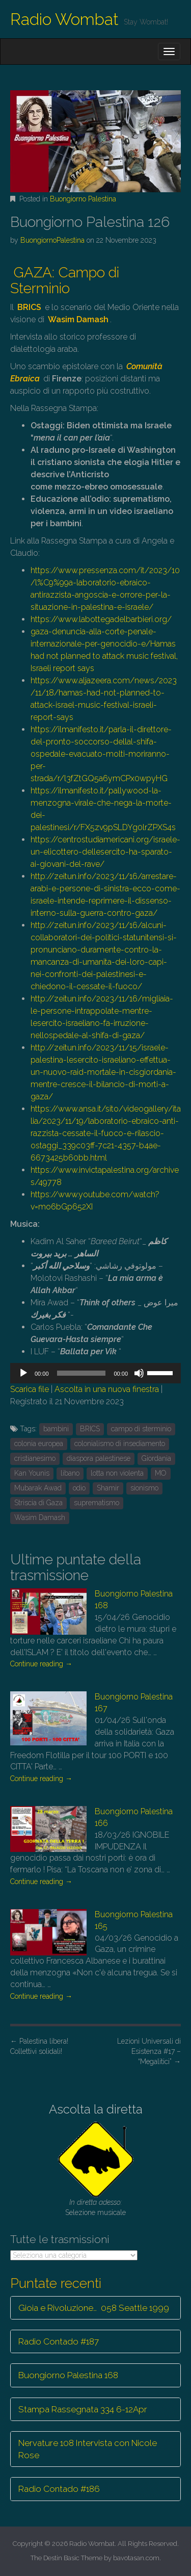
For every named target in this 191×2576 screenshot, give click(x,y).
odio (79, 1488)
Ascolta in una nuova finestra (106, 1389)
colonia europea (38, 1443)
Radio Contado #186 (59, 2489)
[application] (95, 1373)
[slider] (81, 1373)
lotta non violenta (117, 1473)
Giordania (156, 1458)
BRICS (90, 1429)
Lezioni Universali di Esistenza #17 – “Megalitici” (149, 2051)
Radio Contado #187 (58, 2341)
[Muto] (139, 1373)
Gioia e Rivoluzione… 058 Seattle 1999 (93, 2308)
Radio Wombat (64, 19)
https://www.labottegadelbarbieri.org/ (101, 619)
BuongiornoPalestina (52, 240)
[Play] (23, 1373)
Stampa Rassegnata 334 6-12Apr (82, 2409)
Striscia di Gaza (38, 1503)
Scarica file (29, 1389)
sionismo (144, 1488)
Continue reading (41, 1664)
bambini (56, 1429)
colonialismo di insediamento (119, 1443)
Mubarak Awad (38, 1488)
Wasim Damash (39, 1517)
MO (161, 1473)
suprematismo (96, 1503)
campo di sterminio (141, 1429)
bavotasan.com (136, 2558)
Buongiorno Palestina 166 (134, 1817)
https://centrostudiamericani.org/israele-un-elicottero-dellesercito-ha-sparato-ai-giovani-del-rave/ (105, 852)
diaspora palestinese (98, 1458)
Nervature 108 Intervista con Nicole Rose (87, 2449)
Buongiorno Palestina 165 (134, 1920)
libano (70, 1473)
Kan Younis (31, 1473)
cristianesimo (35, 1458)
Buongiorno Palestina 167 (134, 1702)
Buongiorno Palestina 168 (134, 1599)
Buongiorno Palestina (83, 199)
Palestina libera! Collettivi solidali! (39, 2046)
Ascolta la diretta (96, 2109)
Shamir (108, 1488)
